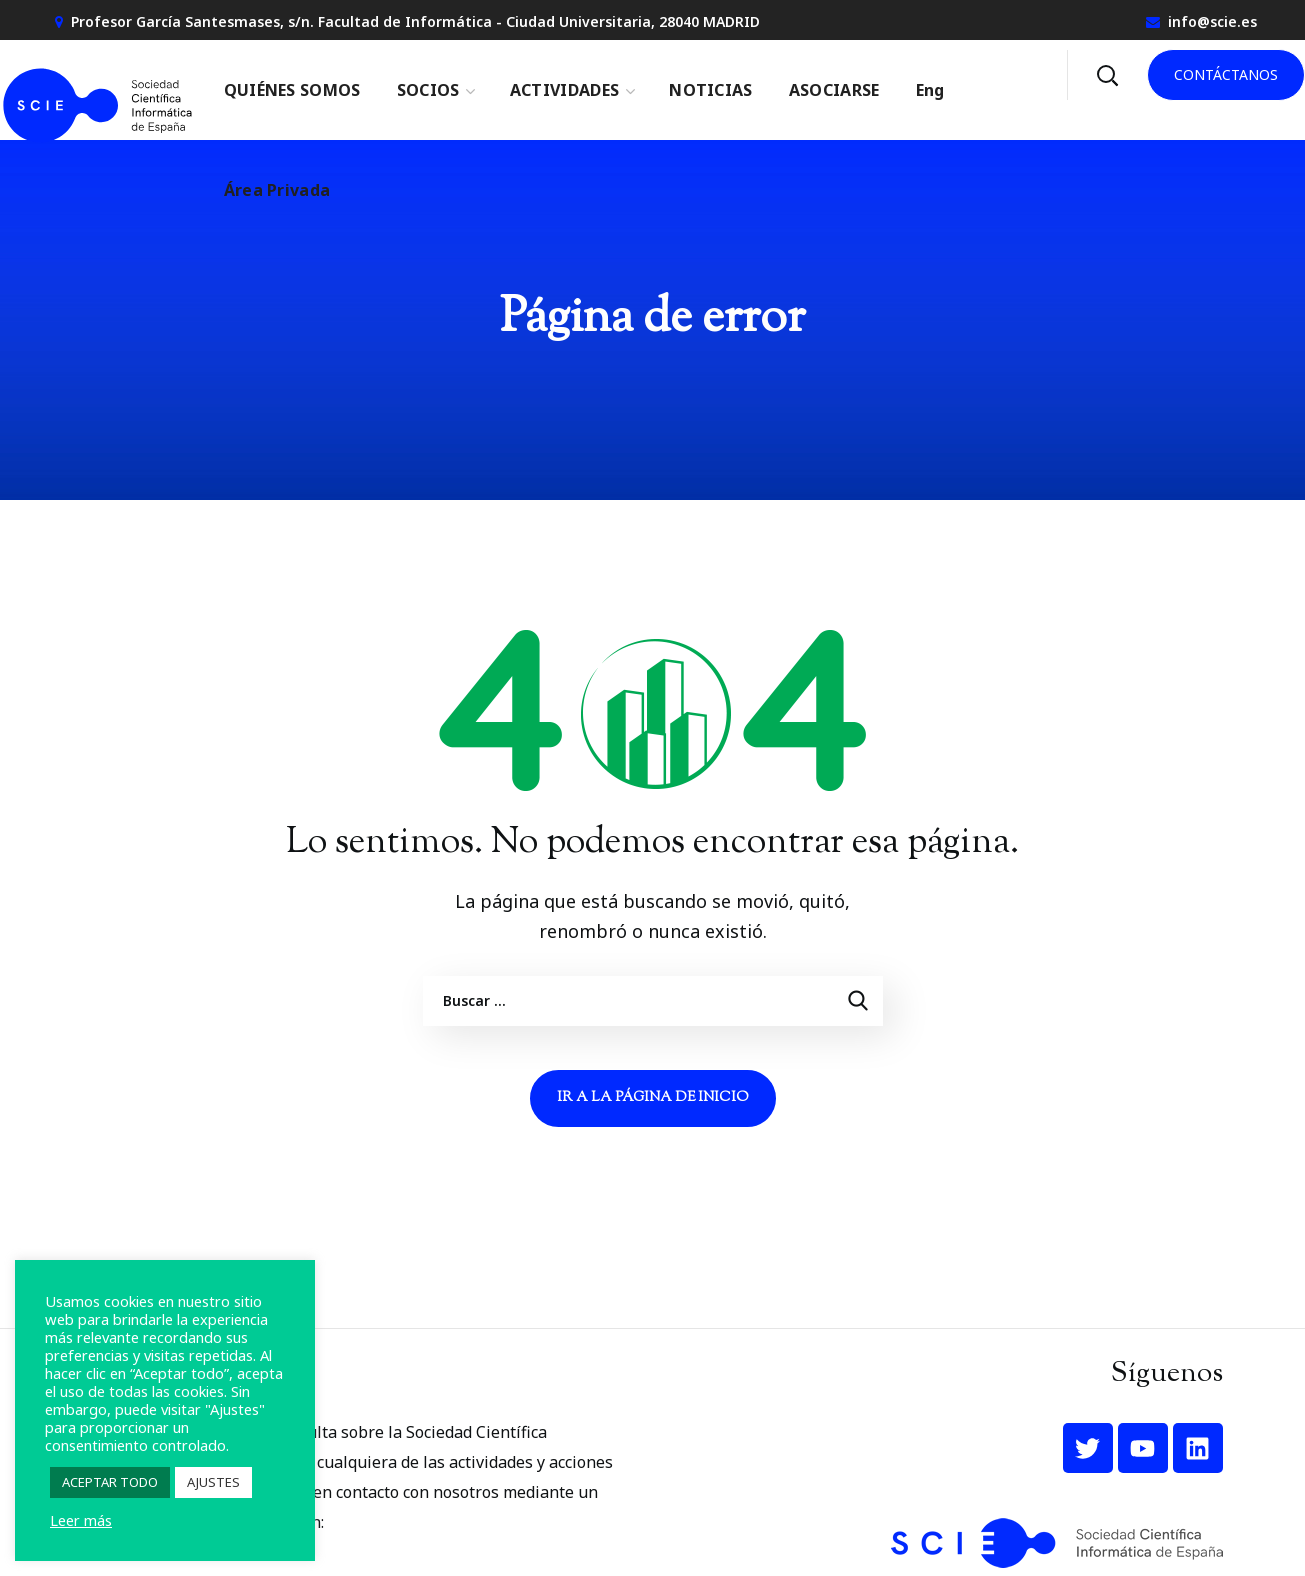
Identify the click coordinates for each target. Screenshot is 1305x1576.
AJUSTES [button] (213, 1482)
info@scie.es (1212, 21)
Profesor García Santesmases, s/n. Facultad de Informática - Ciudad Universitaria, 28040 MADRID (415, 21)
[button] (1107, 75)
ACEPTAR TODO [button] (110, 1482)
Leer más (81, 1520)
